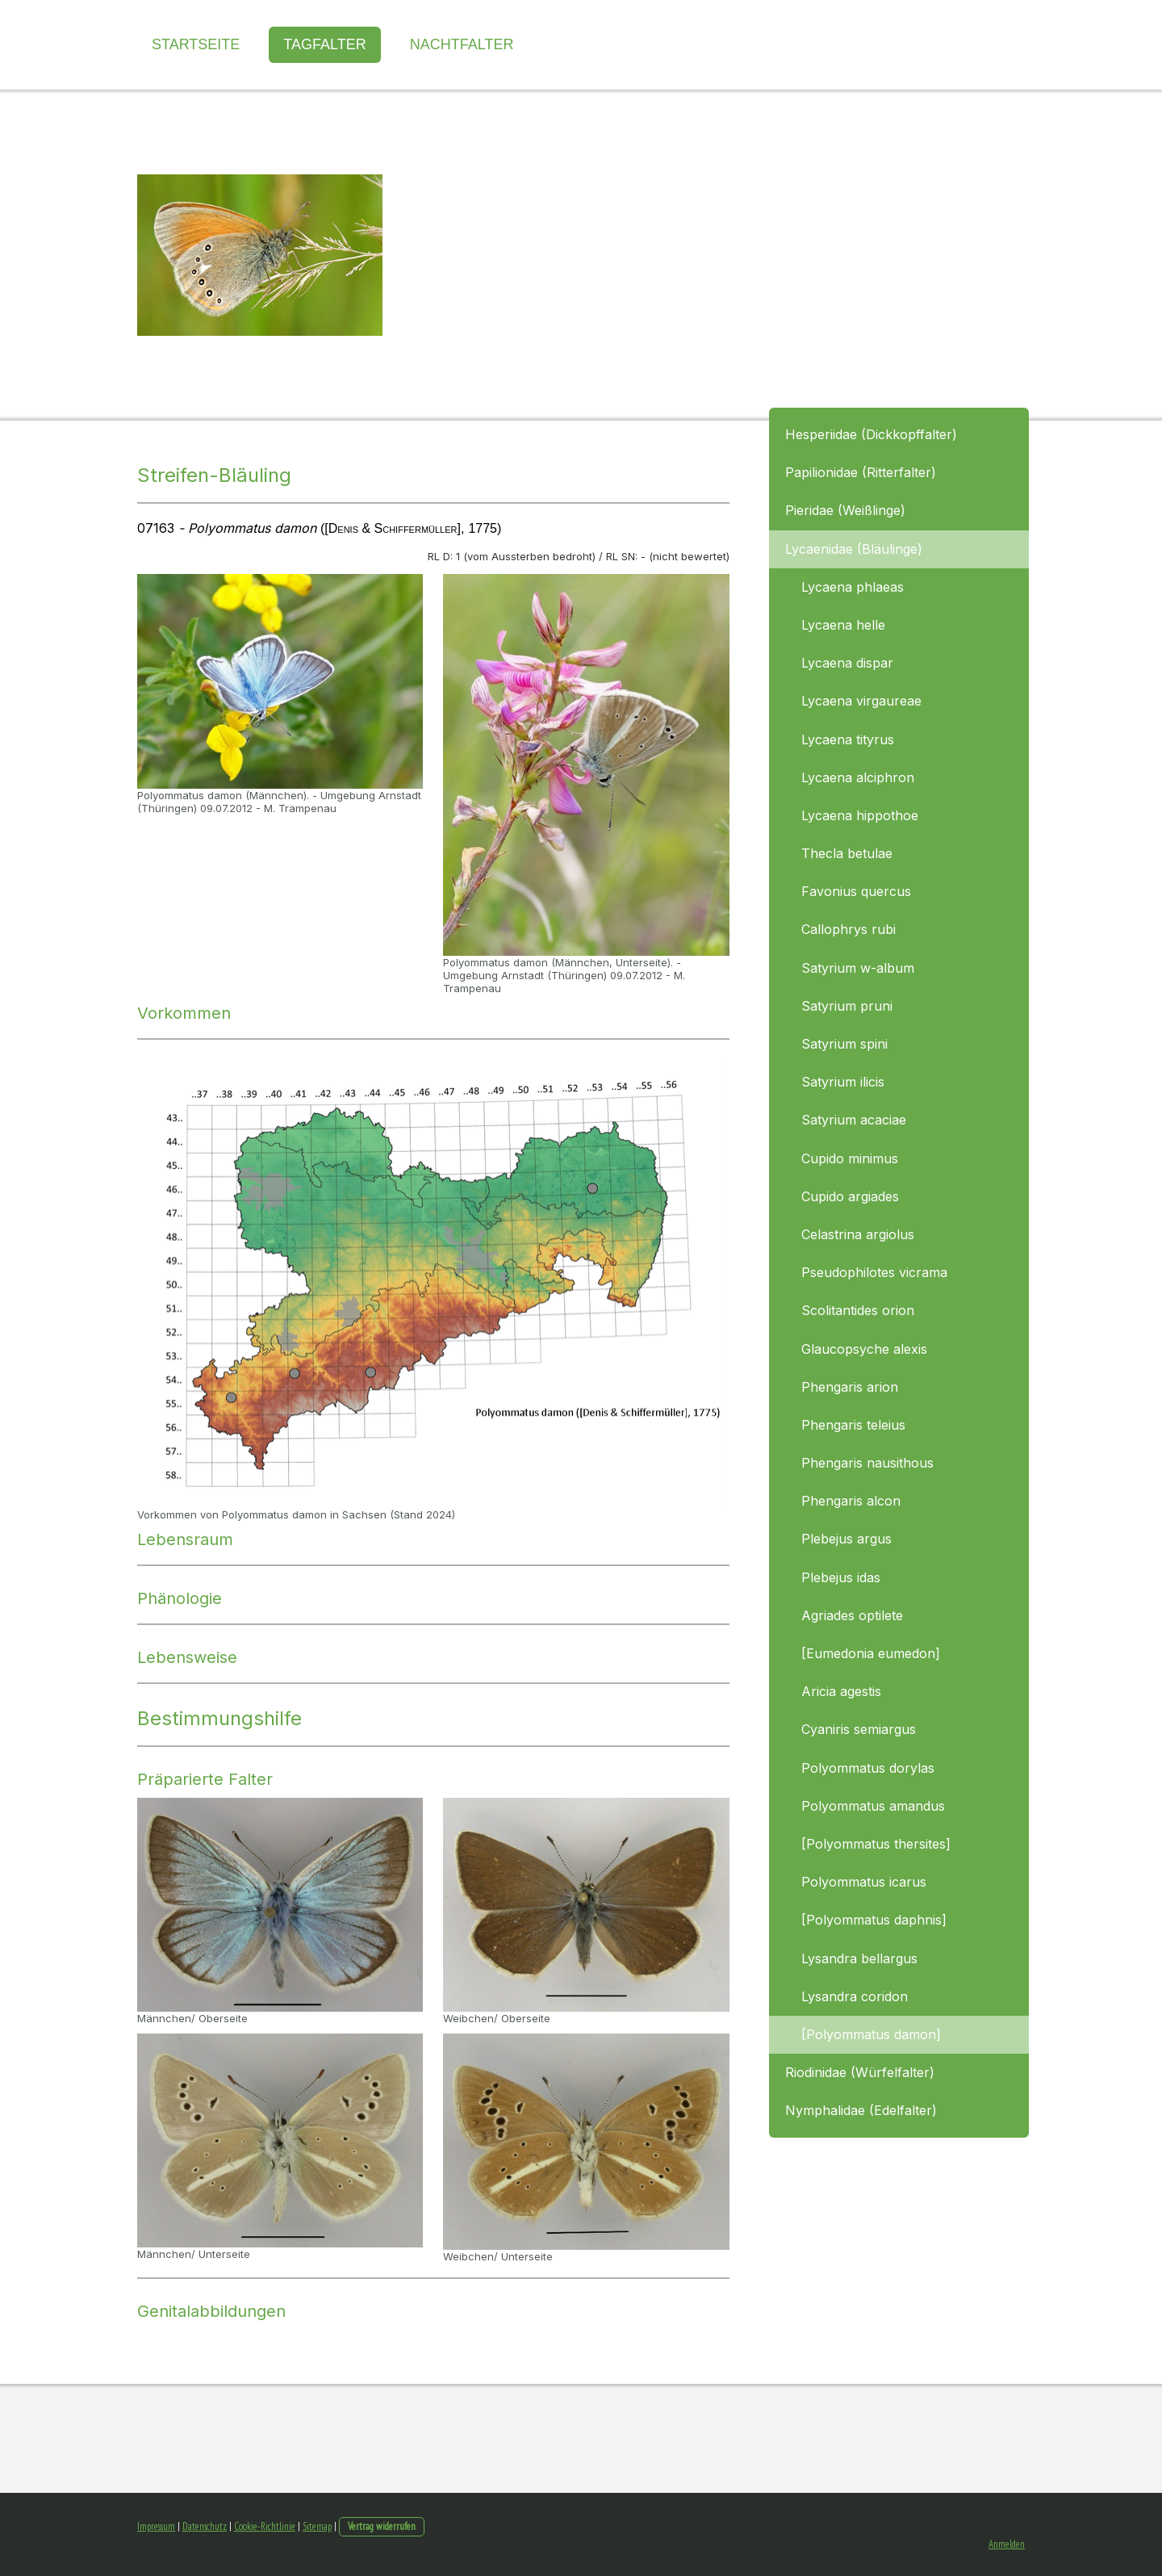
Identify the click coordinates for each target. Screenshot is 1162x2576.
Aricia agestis (841, 1691)
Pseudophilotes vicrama (874, 1272)
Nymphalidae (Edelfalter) (861, 2110)
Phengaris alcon (851, 1501)
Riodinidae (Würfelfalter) (859, 2072)
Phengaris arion (849, 1387)
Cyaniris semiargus (858, 1729)
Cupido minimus (849, 1158)
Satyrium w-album (857, 968)
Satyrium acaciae (853, 1120)
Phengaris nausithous (867, 1463)
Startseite (196, 44)
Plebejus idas (840, 1577)
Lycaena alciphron (857, 777)
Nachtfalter (462, 44)
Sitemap (317, 2526)
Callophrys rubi (848, 929)
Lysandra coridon (854, 1996)
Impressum (156, 2526)
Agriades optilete (852, 1615)
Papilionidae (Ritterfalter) (860, 472)
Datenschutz (204, 2526)
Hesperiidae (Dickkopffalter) (871, 434)
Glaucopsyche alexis (864, 1349)
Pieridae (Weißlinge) (845, 510)
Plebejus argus (846, 1539)
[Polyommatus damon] (871, 2034)
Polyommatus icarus (863, 1882)
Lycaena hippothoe (859, 815)
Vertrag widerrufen (382, 2526)
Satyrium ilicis (842, 1082)
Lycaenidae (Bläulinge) (853, 549)
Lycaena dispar (847, 663)
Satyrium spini (844, 1044)
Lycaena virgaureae (861, 701)
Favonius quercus (856, 891)
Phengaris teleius (853, 1425)
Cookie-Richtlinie (264, 2526)
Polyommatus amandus (873, 1806)
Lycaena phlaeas (852, 587)
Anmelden (1007, 2544)
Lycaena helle (843, 625)
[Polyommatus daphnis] (874, 1920)
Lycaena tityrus (847, 739)
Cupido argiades (850, 1196)
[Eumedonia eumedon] (870, 1653)
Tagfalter (324, 44)
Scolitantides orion (857, 1310)
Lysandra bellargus (859, 1958)
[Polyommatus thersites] (876, 1844)
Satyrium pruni (846, 1006)
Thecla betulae (846, 853)
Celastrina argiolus (857, 1234)
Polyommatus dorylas (867, 1768)
